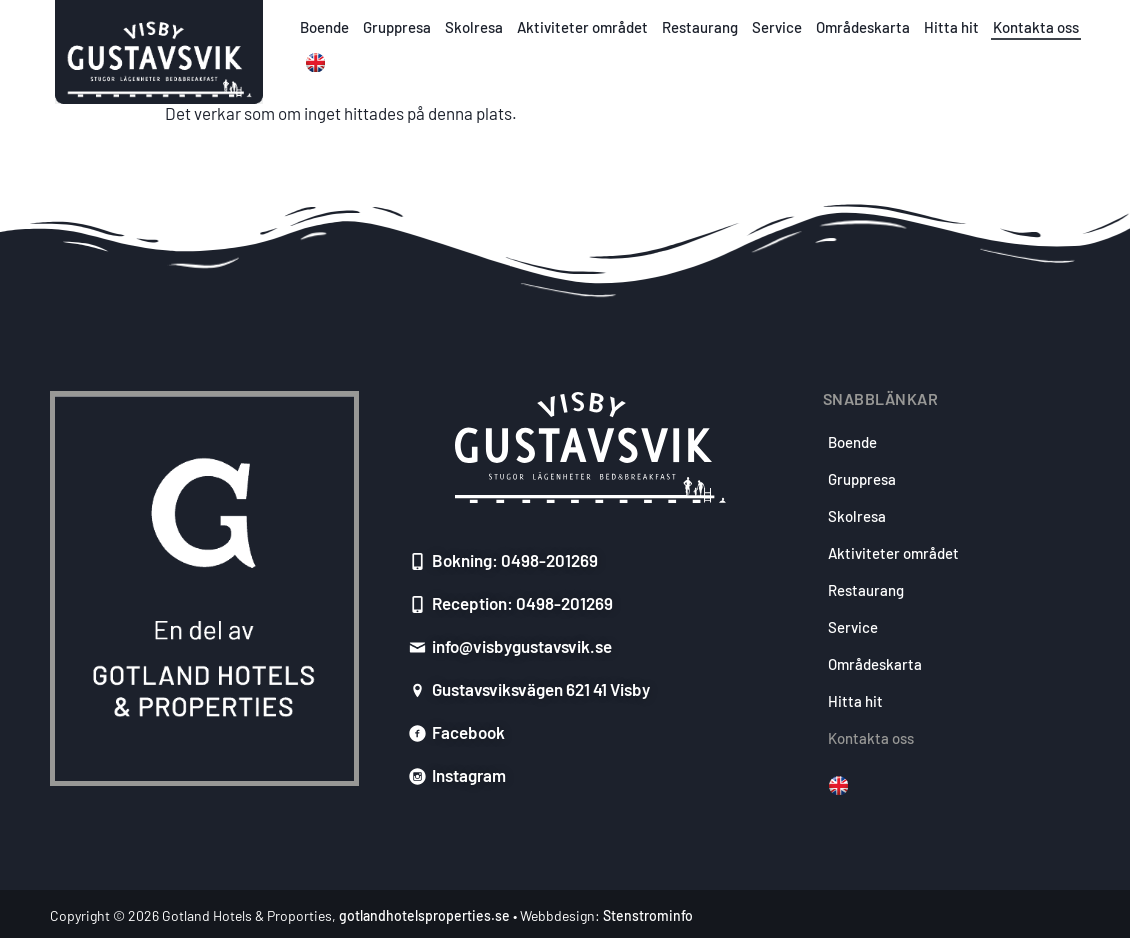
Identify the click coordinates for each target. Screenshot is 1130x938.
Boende (324, 27)
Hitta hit (951, 27)
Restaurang (700, 27)
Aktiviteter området (582, 27)
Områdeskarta (863, 27)
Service (777, 27)
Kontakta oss (1036, 27)
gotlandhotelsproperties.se (424, 915)
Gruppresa (397, 27)
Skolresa (474, 27)
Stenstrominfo (648, 915)
